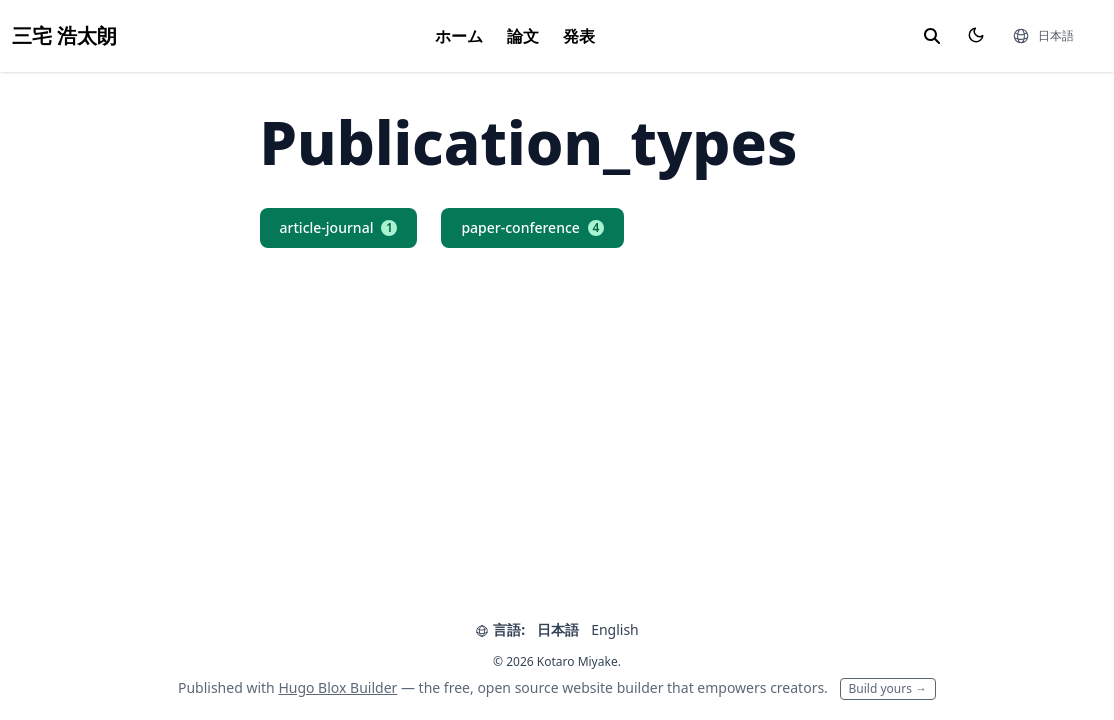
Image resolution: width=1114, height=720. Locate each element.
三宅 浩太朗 (64, 35)
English (615, 629)
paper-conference (532, 227)
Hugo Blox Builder (337, 687)
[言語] (1043, 36)
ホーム (459, 36)
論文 (523, 36)
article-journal (339, 227)
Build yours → (888, 688)
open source (517, 687)
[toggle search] (932, 36)
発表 (579, 36)
